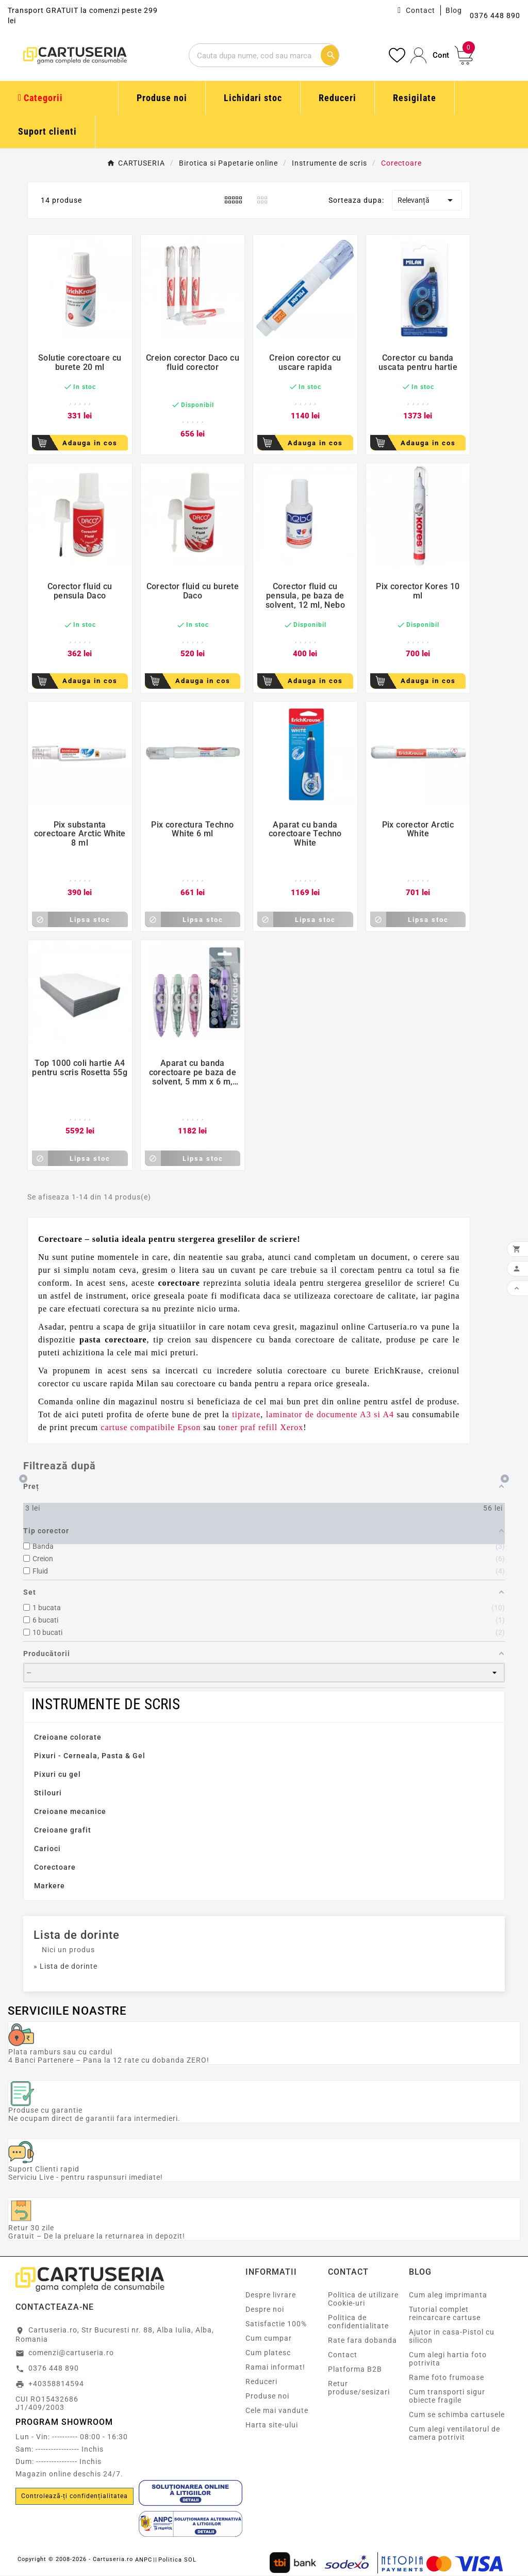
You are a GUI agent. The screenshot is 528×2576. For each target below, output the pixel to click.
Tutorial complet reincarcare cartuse (445, 2313)
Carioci (47, 1848)
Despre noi (264, 2309)
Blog (454, 10)
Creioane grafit (62, 1830)
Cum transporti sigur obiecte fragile (447, 2396)
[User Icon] (430, 55)
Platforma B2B (355, 2369)
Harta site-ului (271, 2425)
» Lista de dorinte (65, 1966)
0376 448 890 (53, 2368)
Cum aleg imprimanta (448, 2295)
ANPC (143, 2559)
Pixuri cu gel (57, 1774)
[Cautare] (254, 55)
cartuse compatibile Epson (151, 1427)
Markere (49, 1886)
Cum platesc (268, 2352)
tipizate (246, 1414)
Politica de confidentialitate (358, 2321)
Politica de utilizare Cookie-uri (363, 2299)
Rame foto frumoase (446, 2377)
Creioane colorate (68, 1737)
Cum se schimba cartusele (457, 2414)
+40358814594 (56, 2383)
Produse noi (267, 2396)
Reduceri (261, 2381)
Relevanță (427, 200)
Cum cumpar (268, 2338)
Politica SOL (177, 2559)
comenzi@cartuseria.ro (71, 2352)
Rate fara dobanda (362, 2340)
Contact (420, 10)
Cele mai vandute (276, 2410)
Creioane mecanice (70, 1811)
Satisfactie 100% (276, 2324)
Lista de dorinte (77, 1935)
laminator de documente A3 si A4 (330, 1414)
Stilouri (48, 1793)
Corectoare (55, 1867)
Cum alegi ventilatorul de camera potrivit (454, 2433)
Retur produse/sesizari (359, 2387)
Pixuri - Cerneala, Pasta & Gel (89, 1756)
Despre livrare (270, 2295)
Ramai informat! (275, 2367)
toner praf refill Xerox (260, 1427)
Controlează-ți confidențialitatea (74, 2496)
